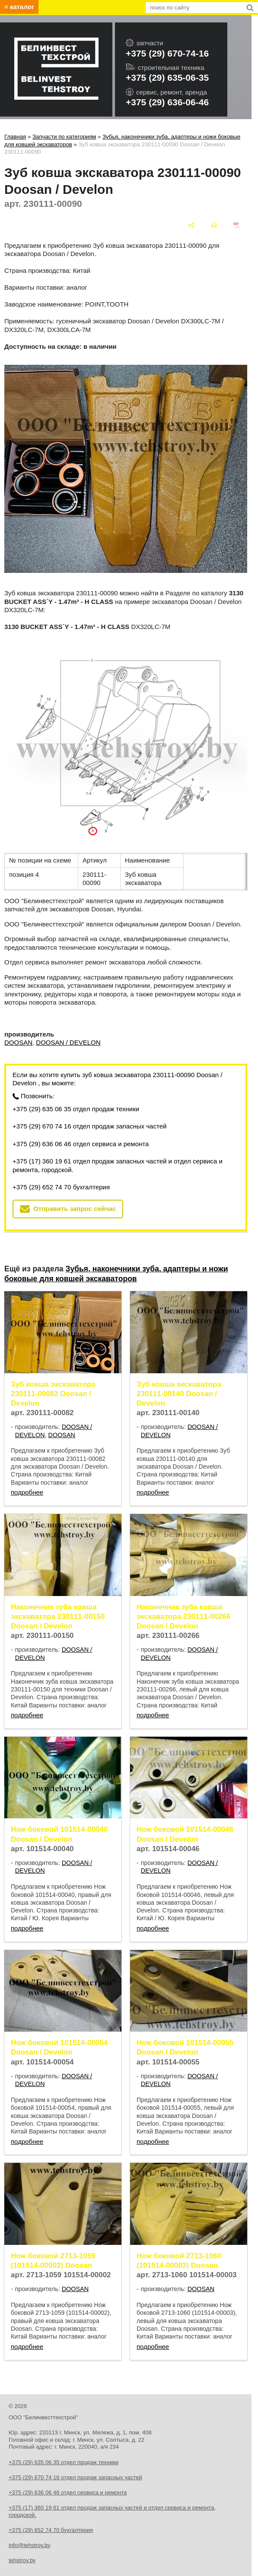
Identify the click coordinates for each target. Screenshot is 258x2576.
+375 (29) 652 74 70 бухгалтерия (61, 1187)
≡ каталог (19, 6)
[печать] (214, 225)
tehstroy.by (22, 2560)
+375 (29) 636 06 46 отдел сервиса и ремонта (81, 1143)
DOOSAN (18, 1042)
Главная (15, 136)
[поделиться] (191, 225)
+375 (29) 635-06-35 (167, 77)
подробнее (27, 1492)
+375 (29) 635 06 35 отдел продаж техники (76, 1109)
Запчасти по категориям (64, 136)
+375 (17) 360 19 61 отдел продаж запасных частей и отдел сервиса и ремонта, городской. (118, 1165)
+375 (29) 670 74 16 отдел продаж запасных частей (89, 1126)
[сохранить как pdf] (236, 225)
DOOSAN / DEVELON (68, 1042)
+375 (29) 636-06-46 (167, 102)
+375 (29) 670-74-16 (167, 53)
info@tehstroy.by (30, 2545)
